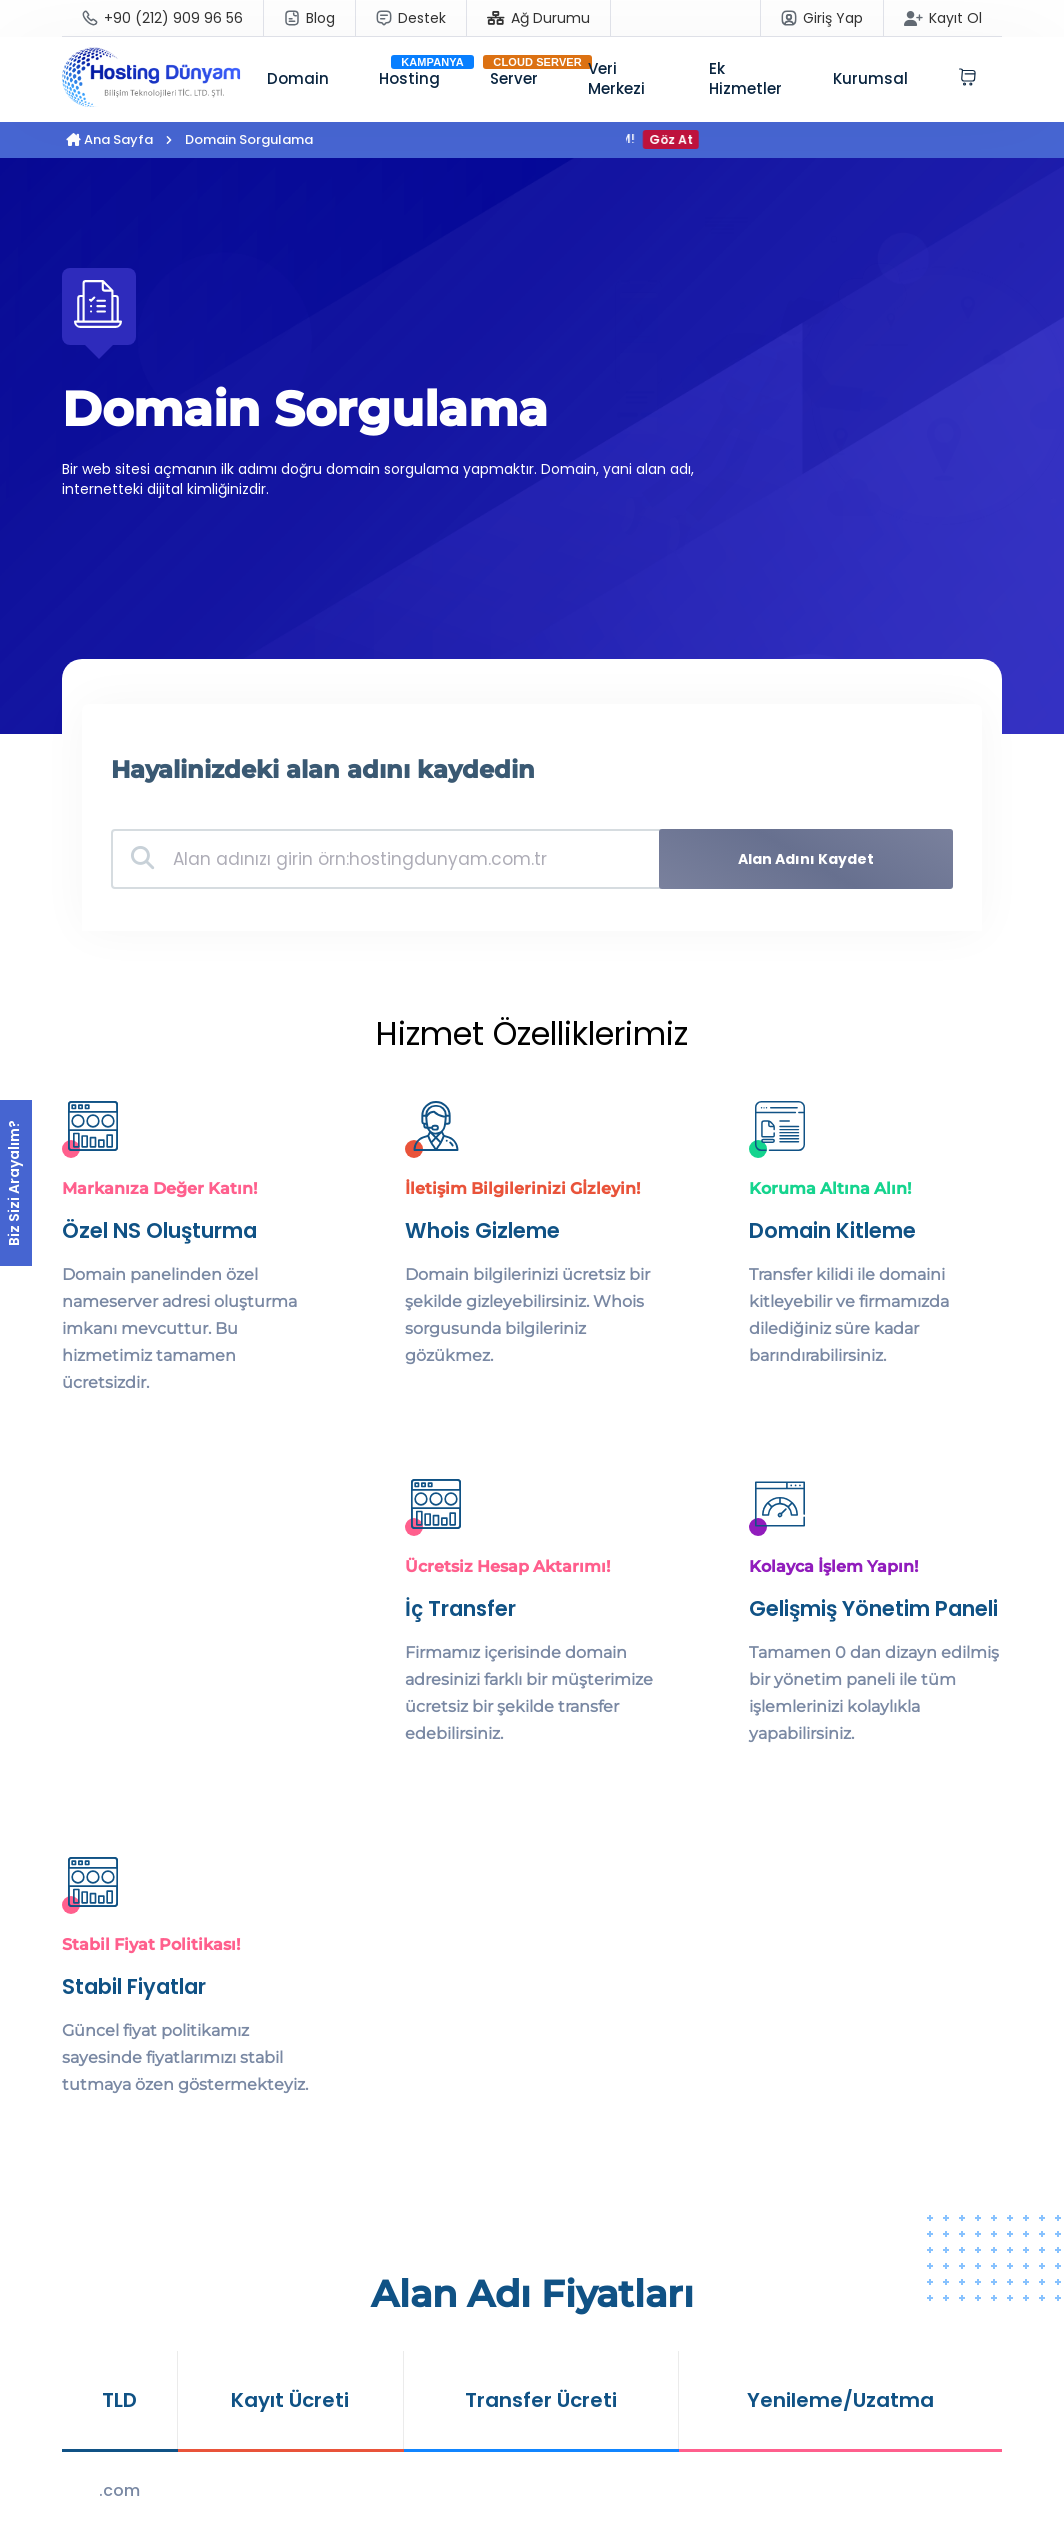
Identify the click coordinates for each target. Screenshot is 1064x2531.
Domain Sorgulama (249, 140)
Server (514, 78)
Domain (298, 78)
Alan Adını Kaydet (813, 859)
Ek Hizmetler (745, 78)
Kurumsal (870, 78)
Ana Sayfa (109, 140)
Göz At (680, 139)
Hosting (409, 78)
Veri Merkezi (616, 78)
